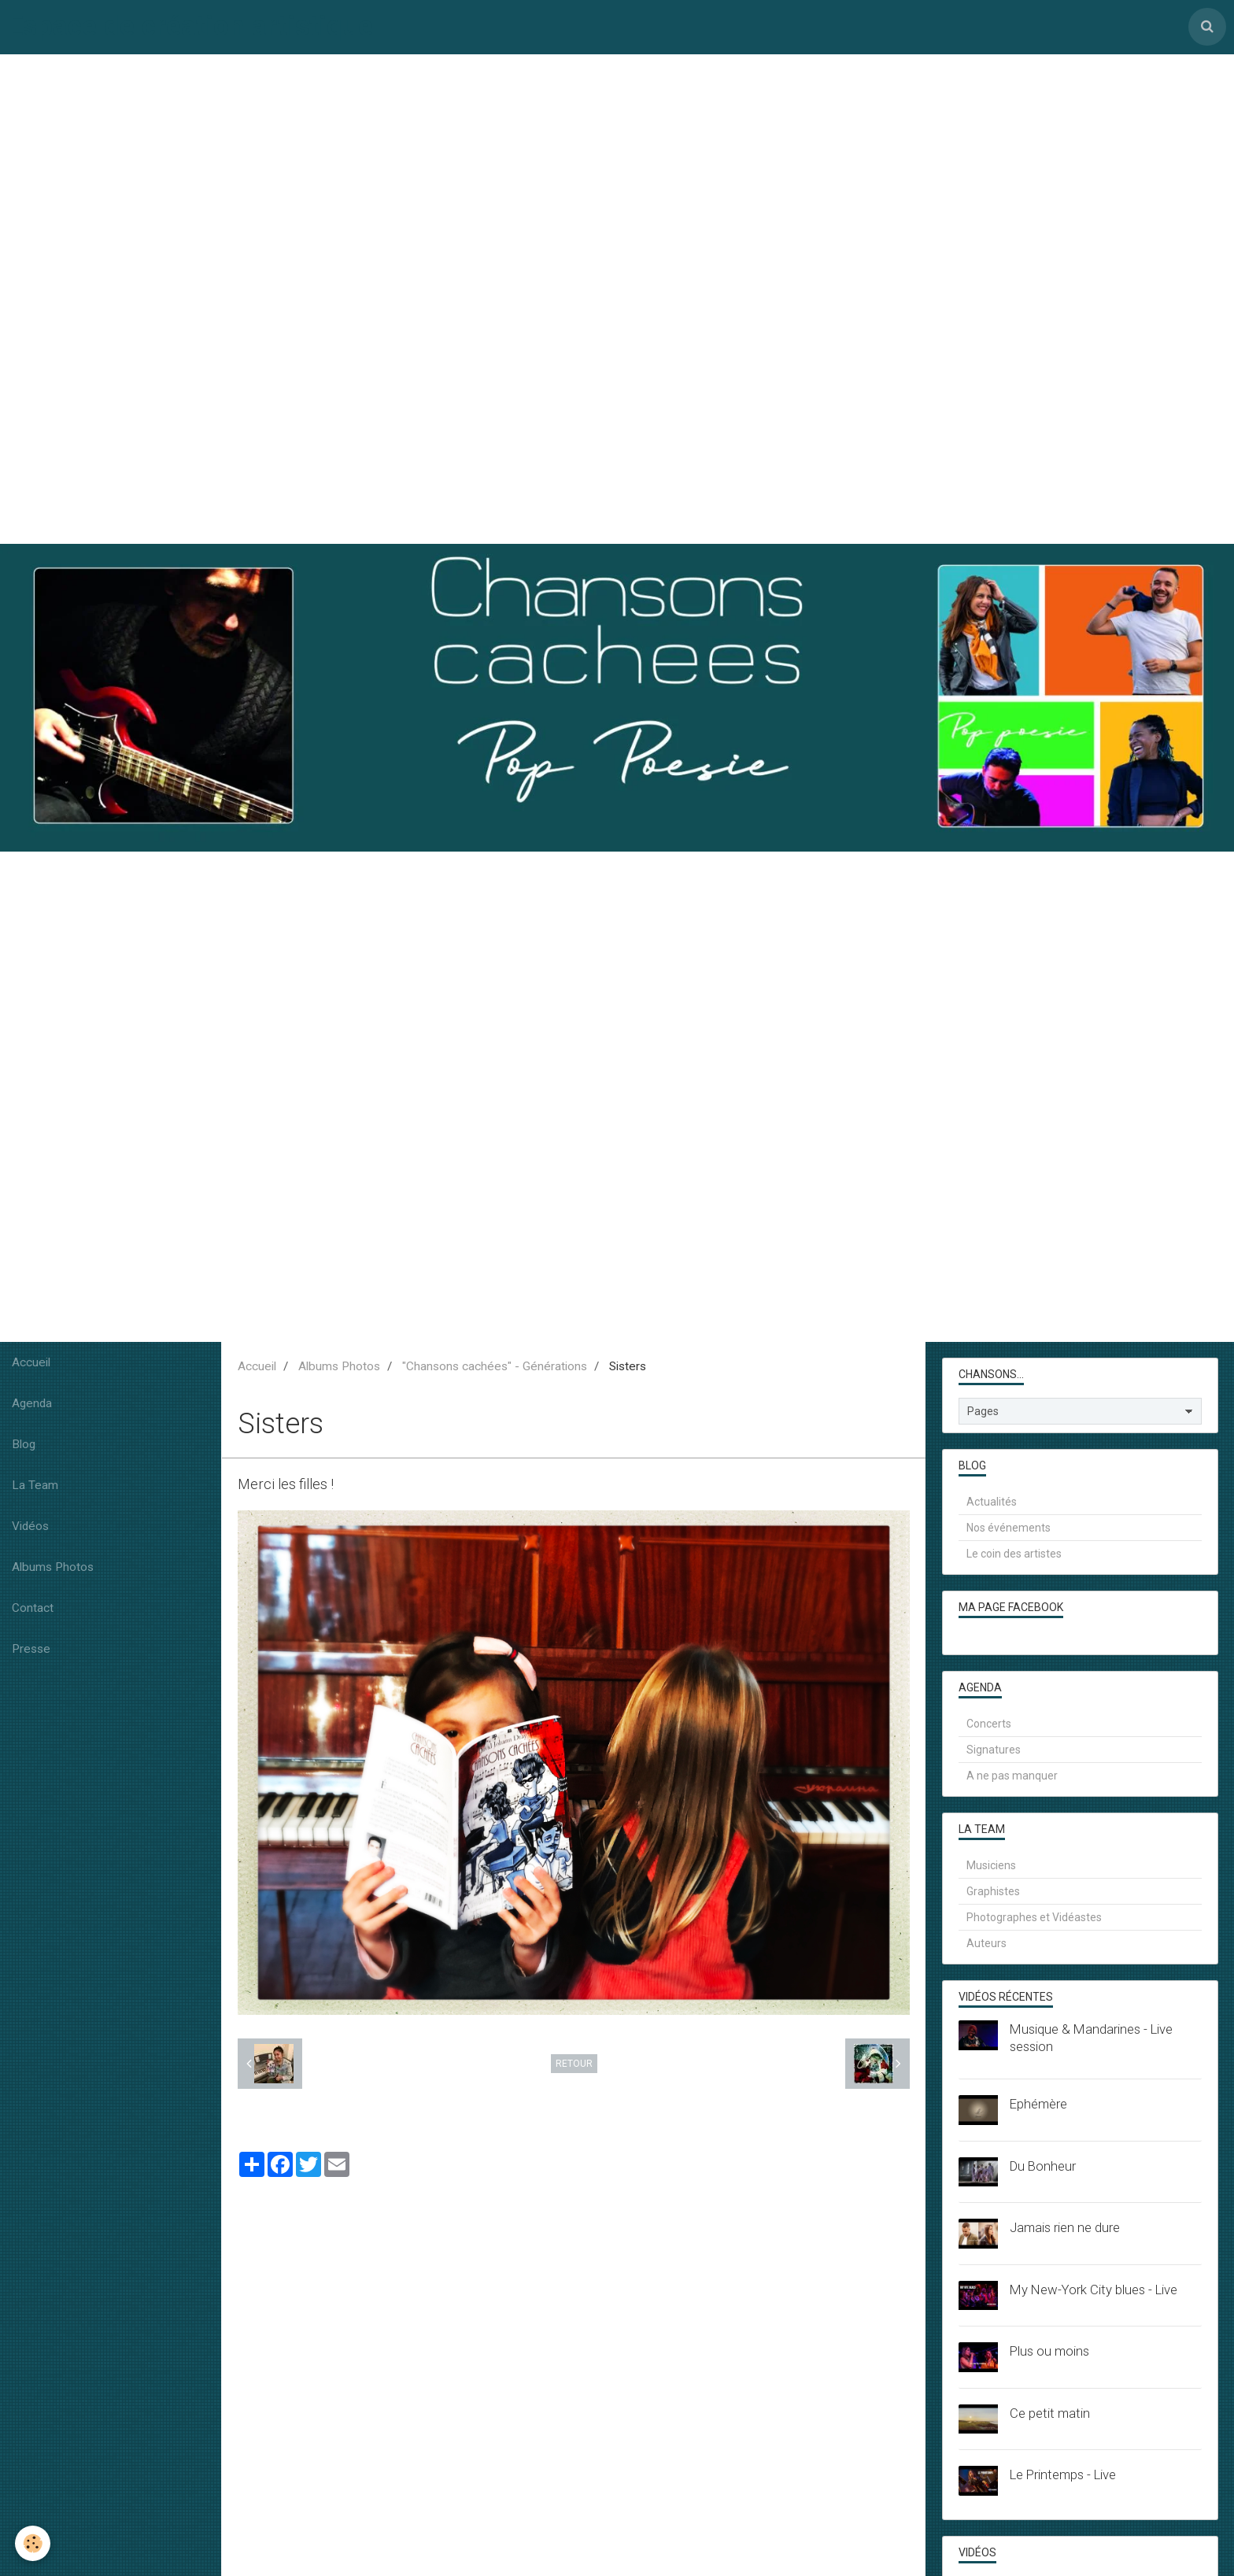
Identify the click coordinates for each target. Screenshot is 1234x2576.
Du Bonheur (1043, 2167)
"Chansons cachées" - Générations (494, 1368)
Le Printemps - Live (1063, 2476)
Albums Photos (53, 1568)
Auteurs (986, 1944)
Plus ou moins (1049, 2352)
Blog (23, 1446)
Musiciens (991, 1867)
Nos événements (1008, 1529)
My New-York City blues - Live (1093, 2290)
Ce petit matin (1050, 2414)
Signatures (993, 1751)
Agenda (32, 1405)
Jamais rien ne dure (1065, 2229)
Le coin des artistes (1014, 1555)
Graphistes (993, 1893)
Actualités (991, 1503)
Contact (33, 1609)
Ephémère (1038, 2105)
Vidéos (30, 1528)
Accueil (31, 1364)
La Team (35, 1487)
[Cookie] (33, 2543)
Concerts (988, 1725)
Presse (31, 1650)
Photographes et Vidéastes (1034, 1919)
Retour (574, 2064)
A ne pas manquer (1012, 1777)
